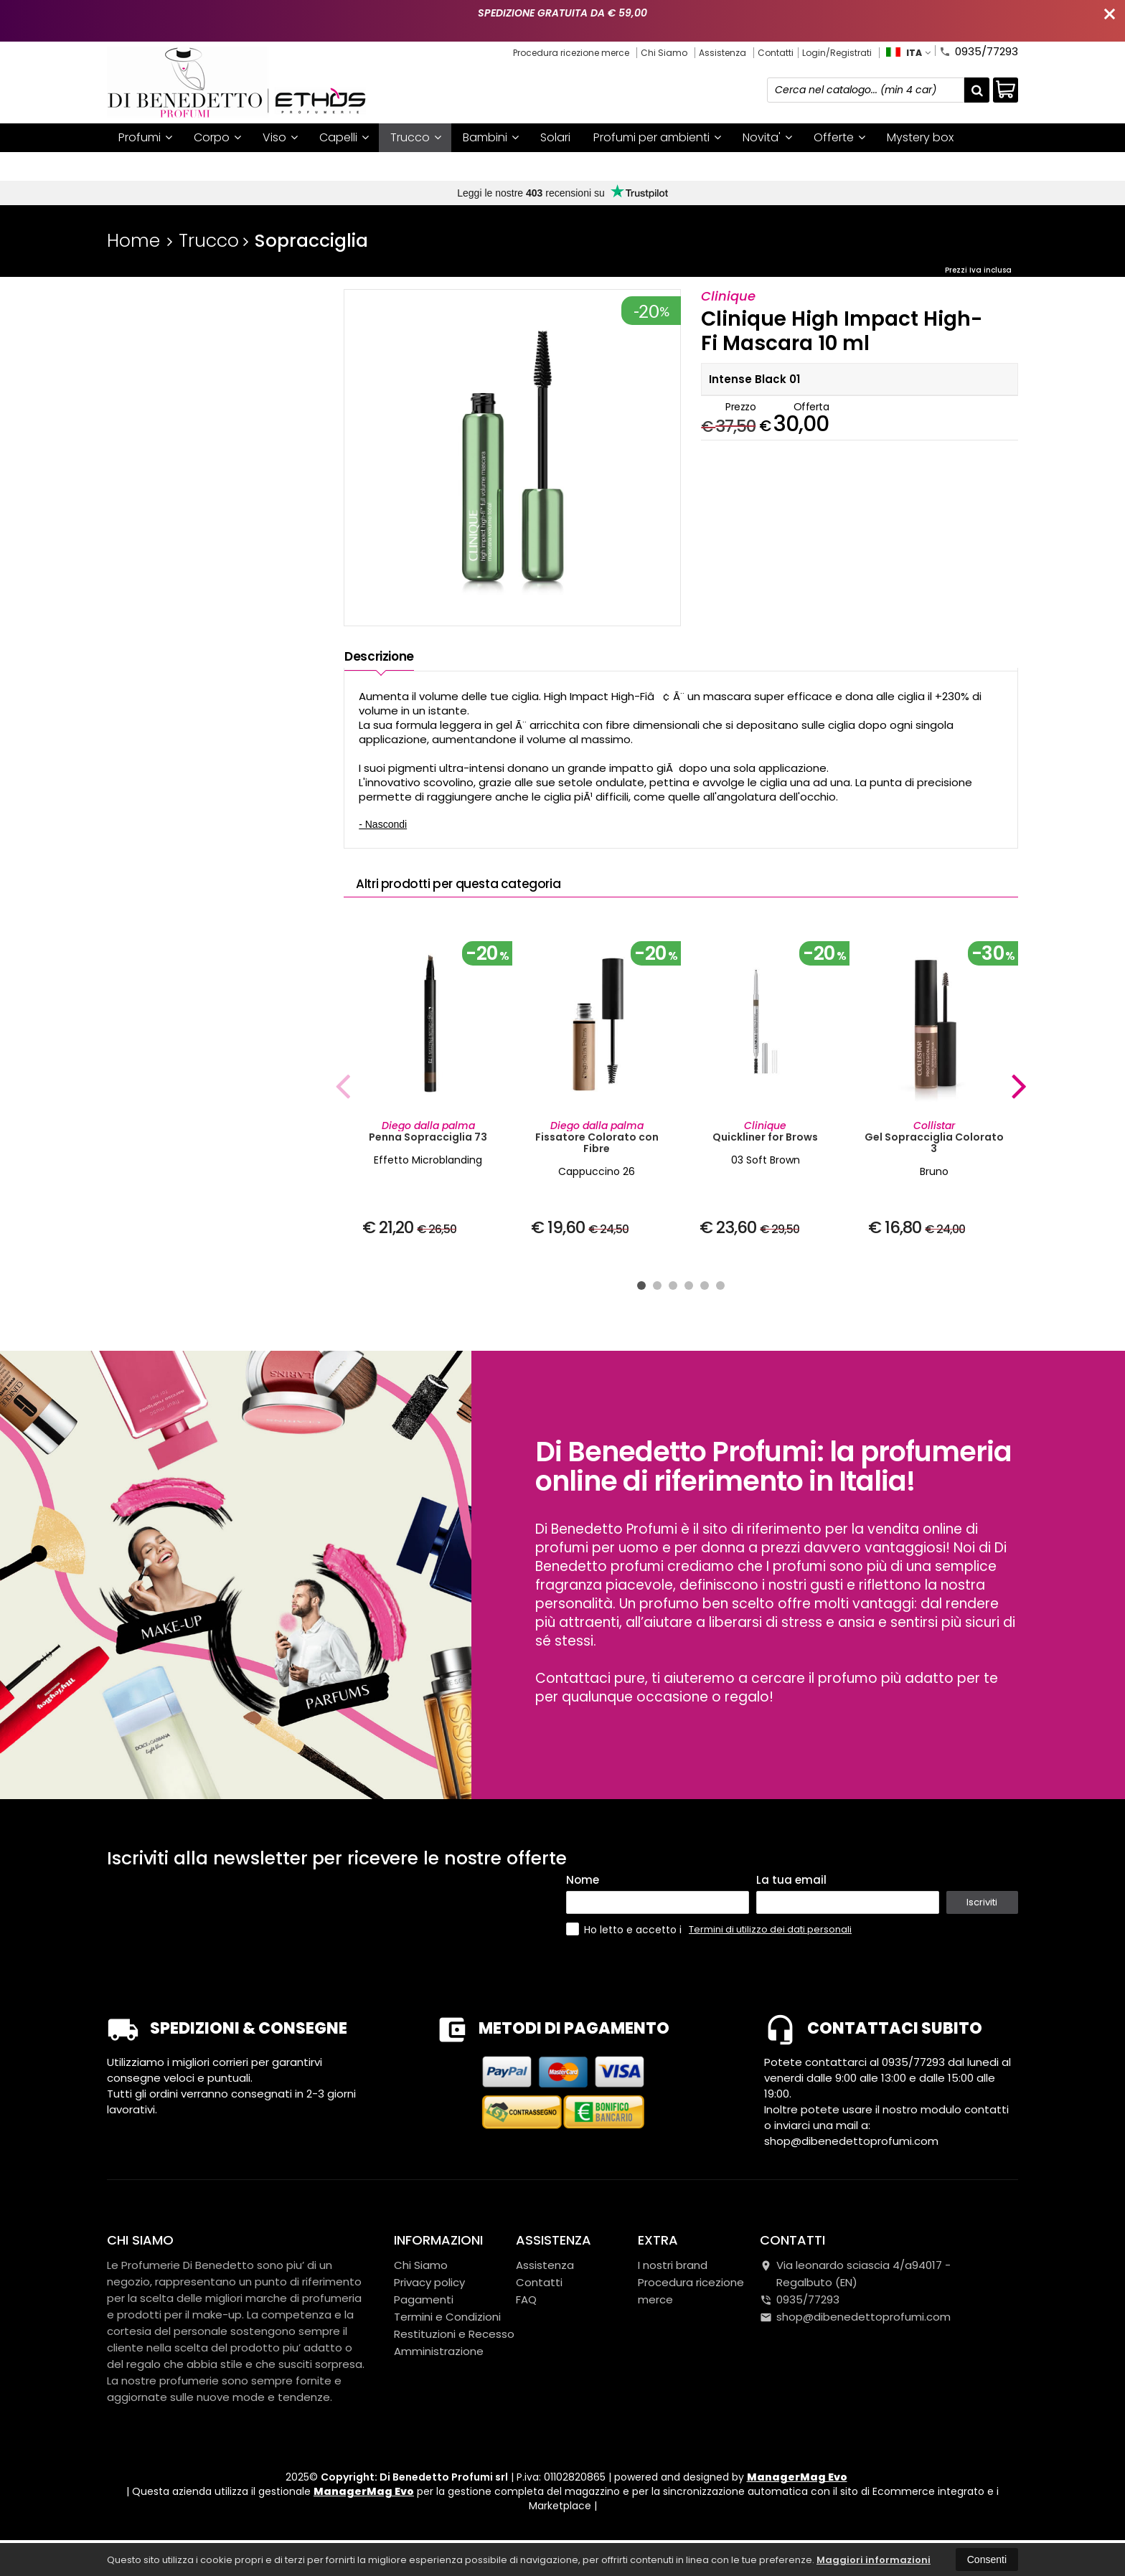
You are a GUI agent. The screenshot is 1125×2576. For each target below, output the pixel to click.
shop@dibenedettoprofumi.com (855, 2333)
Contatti (776, 52)
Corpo (217, 137)
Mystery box (920, 137)
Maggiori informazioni (873, 2560)
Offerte (839, 137)
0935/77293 (978, 50)
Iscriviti (981, 1919)
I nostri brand (155, 166)
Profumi (145, 137)
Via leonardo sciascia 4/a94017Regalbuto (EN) (855, 2291)
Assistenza (722, 53)
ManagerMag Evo (797, 2494)
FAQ (526, 2316)
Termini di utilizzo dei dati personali (770, 1946)
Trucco (415, 137)
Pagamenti (423, 2316)
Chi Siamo (664, 52)
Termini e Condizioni (447, 2333)
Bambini (491, 137)
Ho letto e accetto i (625, 1946)
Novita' (767, 137)
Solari (555, 137)
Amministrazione (439, 2368)
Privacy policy (429, 2299)
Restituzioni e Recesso (454, 2351)
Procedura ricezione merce (571, 52)
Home (133, 240)
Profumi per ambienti (657, 137)
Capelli (344, 137)
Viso (280, 137)
